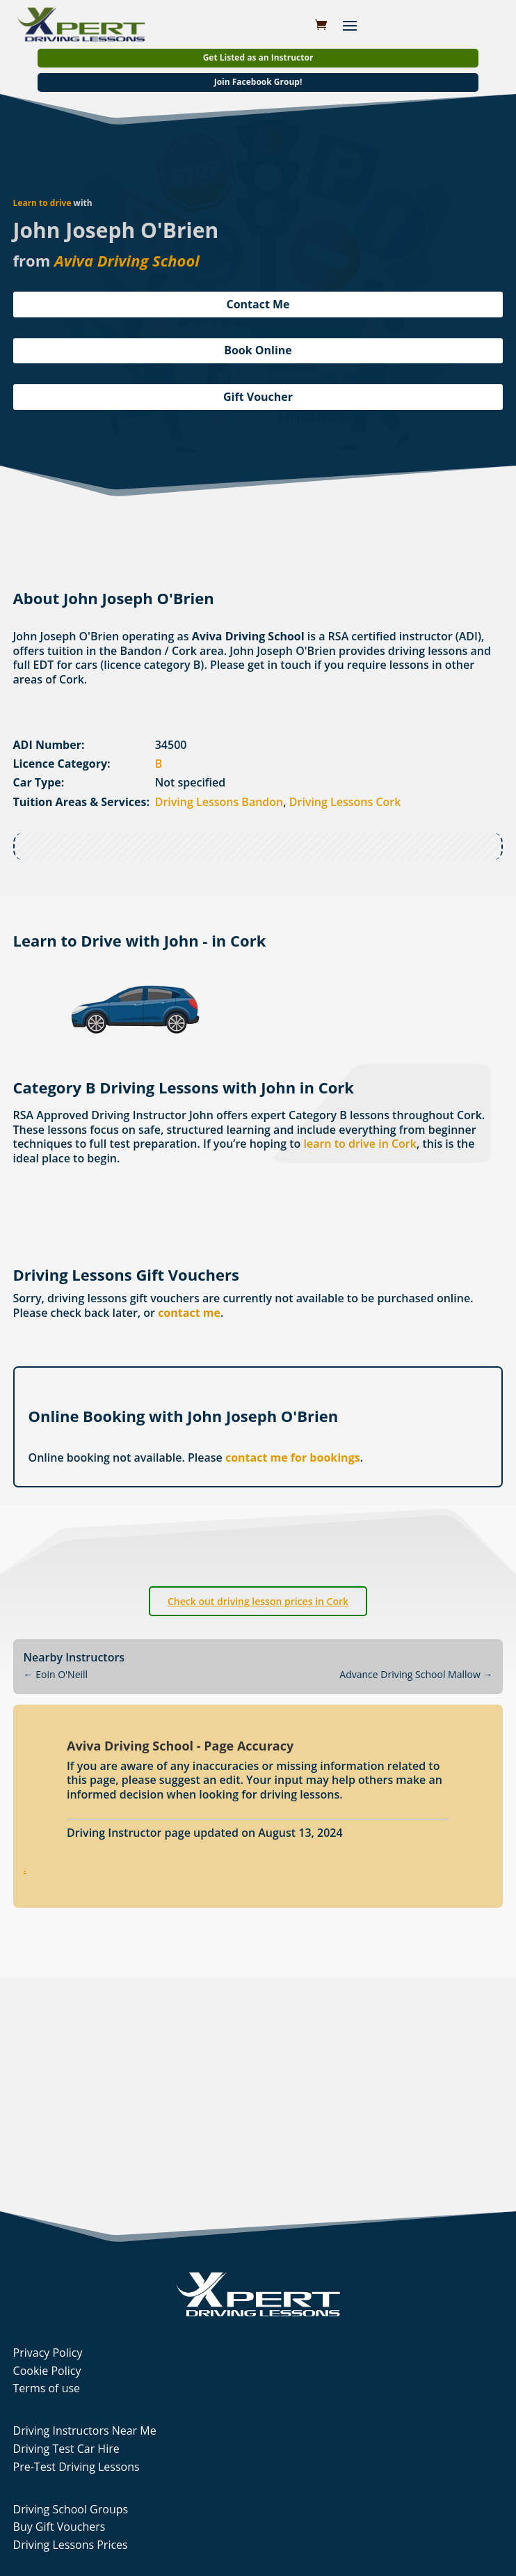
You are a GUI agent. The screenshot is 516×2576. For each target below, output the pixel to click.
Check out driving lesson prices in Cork (258, 1601)
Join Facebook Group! (258, 82)
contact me (189, 1312)
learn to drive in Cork (359, 1143)
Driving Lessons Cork (345, 801)
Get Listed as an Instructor (258, 57)
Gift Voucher (258, 396)
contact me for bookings (292, 1457)
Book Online (258, 350)
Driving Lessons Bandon (219, 801)
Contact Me (257, 304)
